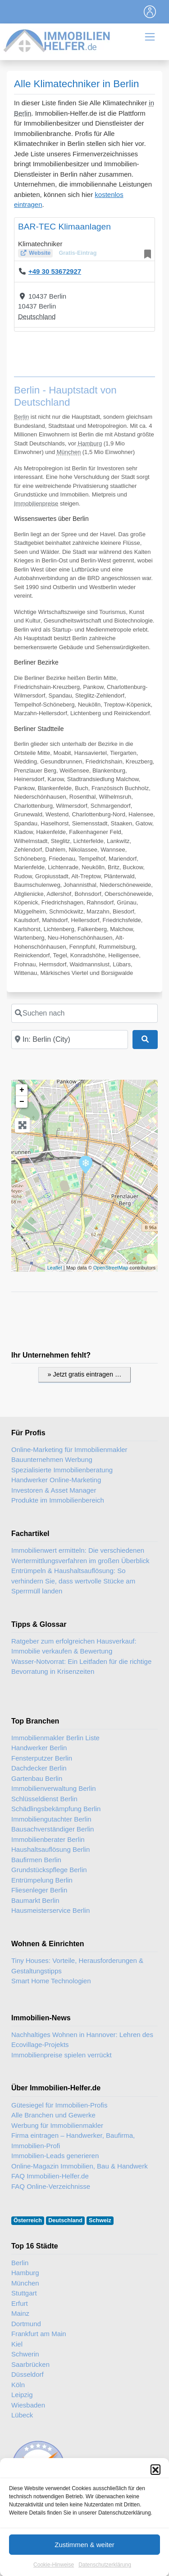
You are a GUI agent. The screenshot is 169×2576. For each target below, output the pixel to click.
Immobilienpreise (36, 503)
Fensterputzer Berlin (41, 1758)
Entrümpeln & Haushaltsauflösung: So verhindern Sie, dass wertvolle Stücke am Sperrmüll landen (73, 1581)
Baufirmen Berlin (36, 1860)
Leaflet (54, 1267)
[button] (155, 2536)
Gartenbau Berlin (36, 1778)
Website (39, 253)
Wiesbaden (28, 2405)
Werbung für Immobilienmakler (57, 2125)
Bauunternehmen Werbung (51, 1459)
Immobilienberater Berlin (48, 1839)
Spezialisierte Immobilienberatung (62, 1470)
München (69, 452)
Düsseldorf (27, 2374)
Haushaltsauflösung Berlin (50, 1849)
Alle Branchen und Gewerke (53, 2115)
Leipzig (22, 2394)
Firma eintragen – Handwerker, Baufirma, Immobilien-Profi (73, 2140)
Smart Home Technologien (51, 1981)
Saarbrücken (30, 2364)
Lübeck (22, 2415)
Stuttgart (24, 2293)
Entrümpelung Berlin (42, 1880)
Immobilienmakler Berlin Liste (55, 1738)
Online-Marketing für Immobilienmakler (69, 1449)
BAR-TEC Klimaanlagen (64, 226)
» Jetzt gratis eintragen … (85, 1374)
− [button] (21, 1101)
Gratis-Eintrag (77, 253)
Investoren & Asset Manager (53, 1490)
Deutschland (36, 316)
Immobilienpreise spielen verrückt (61, 2055)
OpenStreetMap (110, 1267)
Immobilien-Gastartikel (108, 2517)
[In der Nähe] (69, 1039)
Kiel (17, 2344)
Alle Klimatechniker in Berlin (76, 83)
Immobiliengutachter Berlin (51, 1819)
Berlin (21, 416)
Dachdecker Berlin (39, 1768)
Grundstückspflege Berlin (49, 1869)
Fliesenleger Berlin (39, 1890)
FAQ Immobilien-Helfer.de (50, 2176)
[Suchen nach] (84, 1013)
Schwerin (25, 2354)
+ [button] (21, 1090)
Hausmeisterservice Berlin (50, 1910)
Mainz (20, 2313)
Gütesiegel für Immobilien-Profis (59, 2105)
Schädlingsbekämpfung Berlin (55, 1809)
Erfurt (19, 2303)
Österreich (28, 2220)
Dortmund (26, 2324)
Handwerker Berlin (39, 1748)
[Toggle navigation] (150, 12)
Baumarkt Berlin (35, 1900)
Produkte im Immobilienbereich (57, 1500)
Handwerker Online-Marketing (56, 1480)
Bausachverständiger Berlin (52, 1829)
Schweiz (100, 2220)
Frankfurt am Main (38, 2333)
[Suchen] (145, 1039)
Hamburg (90, 443)
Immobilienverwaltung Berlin (53, 1788)
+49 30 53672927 (54, 271)
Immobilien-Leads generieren (55, 2155)
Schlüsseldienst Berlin (44, 1799)
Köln (18, 2385)
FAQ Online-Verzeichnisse (50, 2186)
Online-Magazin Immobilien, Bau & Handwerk (79, 2166)
